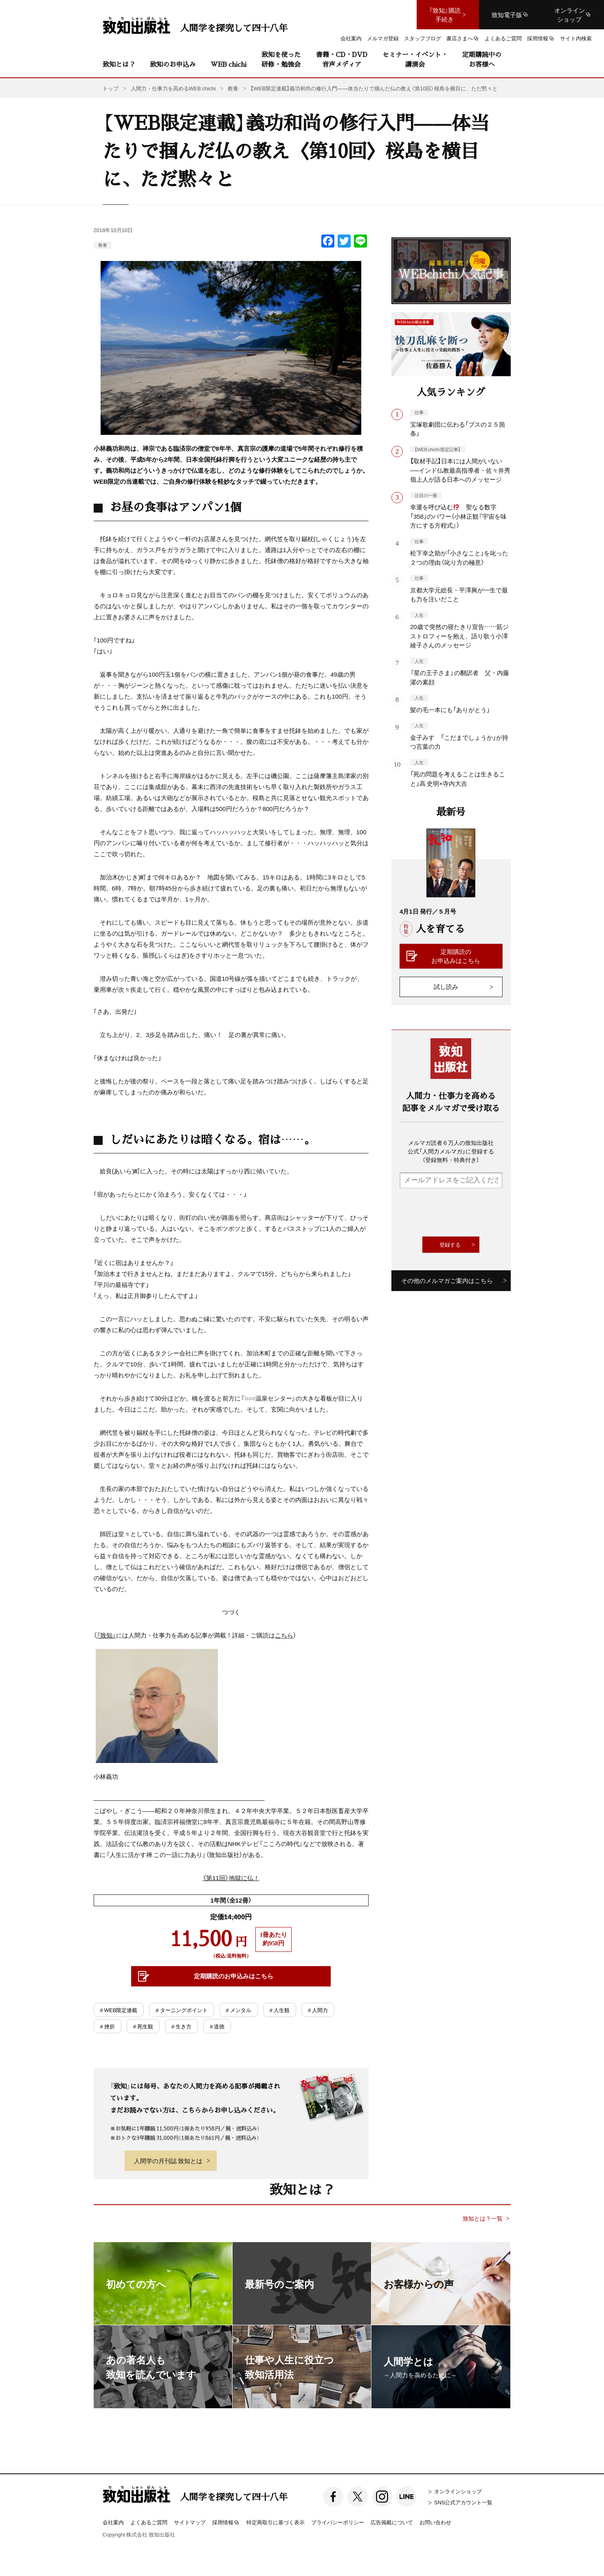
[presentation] (461, 1212)
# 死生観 (143, 2026)
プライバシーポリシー (337, 2522)
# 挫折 (107, 2026)
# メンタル (238, 2010)
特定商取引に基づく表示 (275, 2522)
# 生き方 (181, 2026)
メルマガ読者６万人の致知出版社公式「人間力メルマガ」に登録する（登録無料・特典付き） (451, 1151)
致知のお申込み (172, 64)
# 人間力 (318, 2010)
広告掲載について (392, 2522)
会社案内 (113, 2522)
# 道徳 (217, 2026)
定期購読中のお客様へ (481, 59)
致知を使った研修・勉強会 (281, 59)
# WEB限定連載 (119, 2010)
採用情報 (226, 2522)
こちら (284, 1635)
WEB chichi (228, 64)
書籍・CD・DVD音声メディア (341, 59)
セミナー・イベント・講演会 (415, 59)
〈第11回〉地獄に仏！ (230, 1877)
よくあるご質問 (148, 2522)
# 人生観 (280, 2010)
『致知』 (106, 1635)
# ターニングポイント (181, 2010)
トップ (111, 88)
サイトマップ (190, 2522)
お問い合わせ (435, 2522)
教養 (102, 244)
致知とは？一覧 (483, 2218)
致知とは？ (119, 64)
